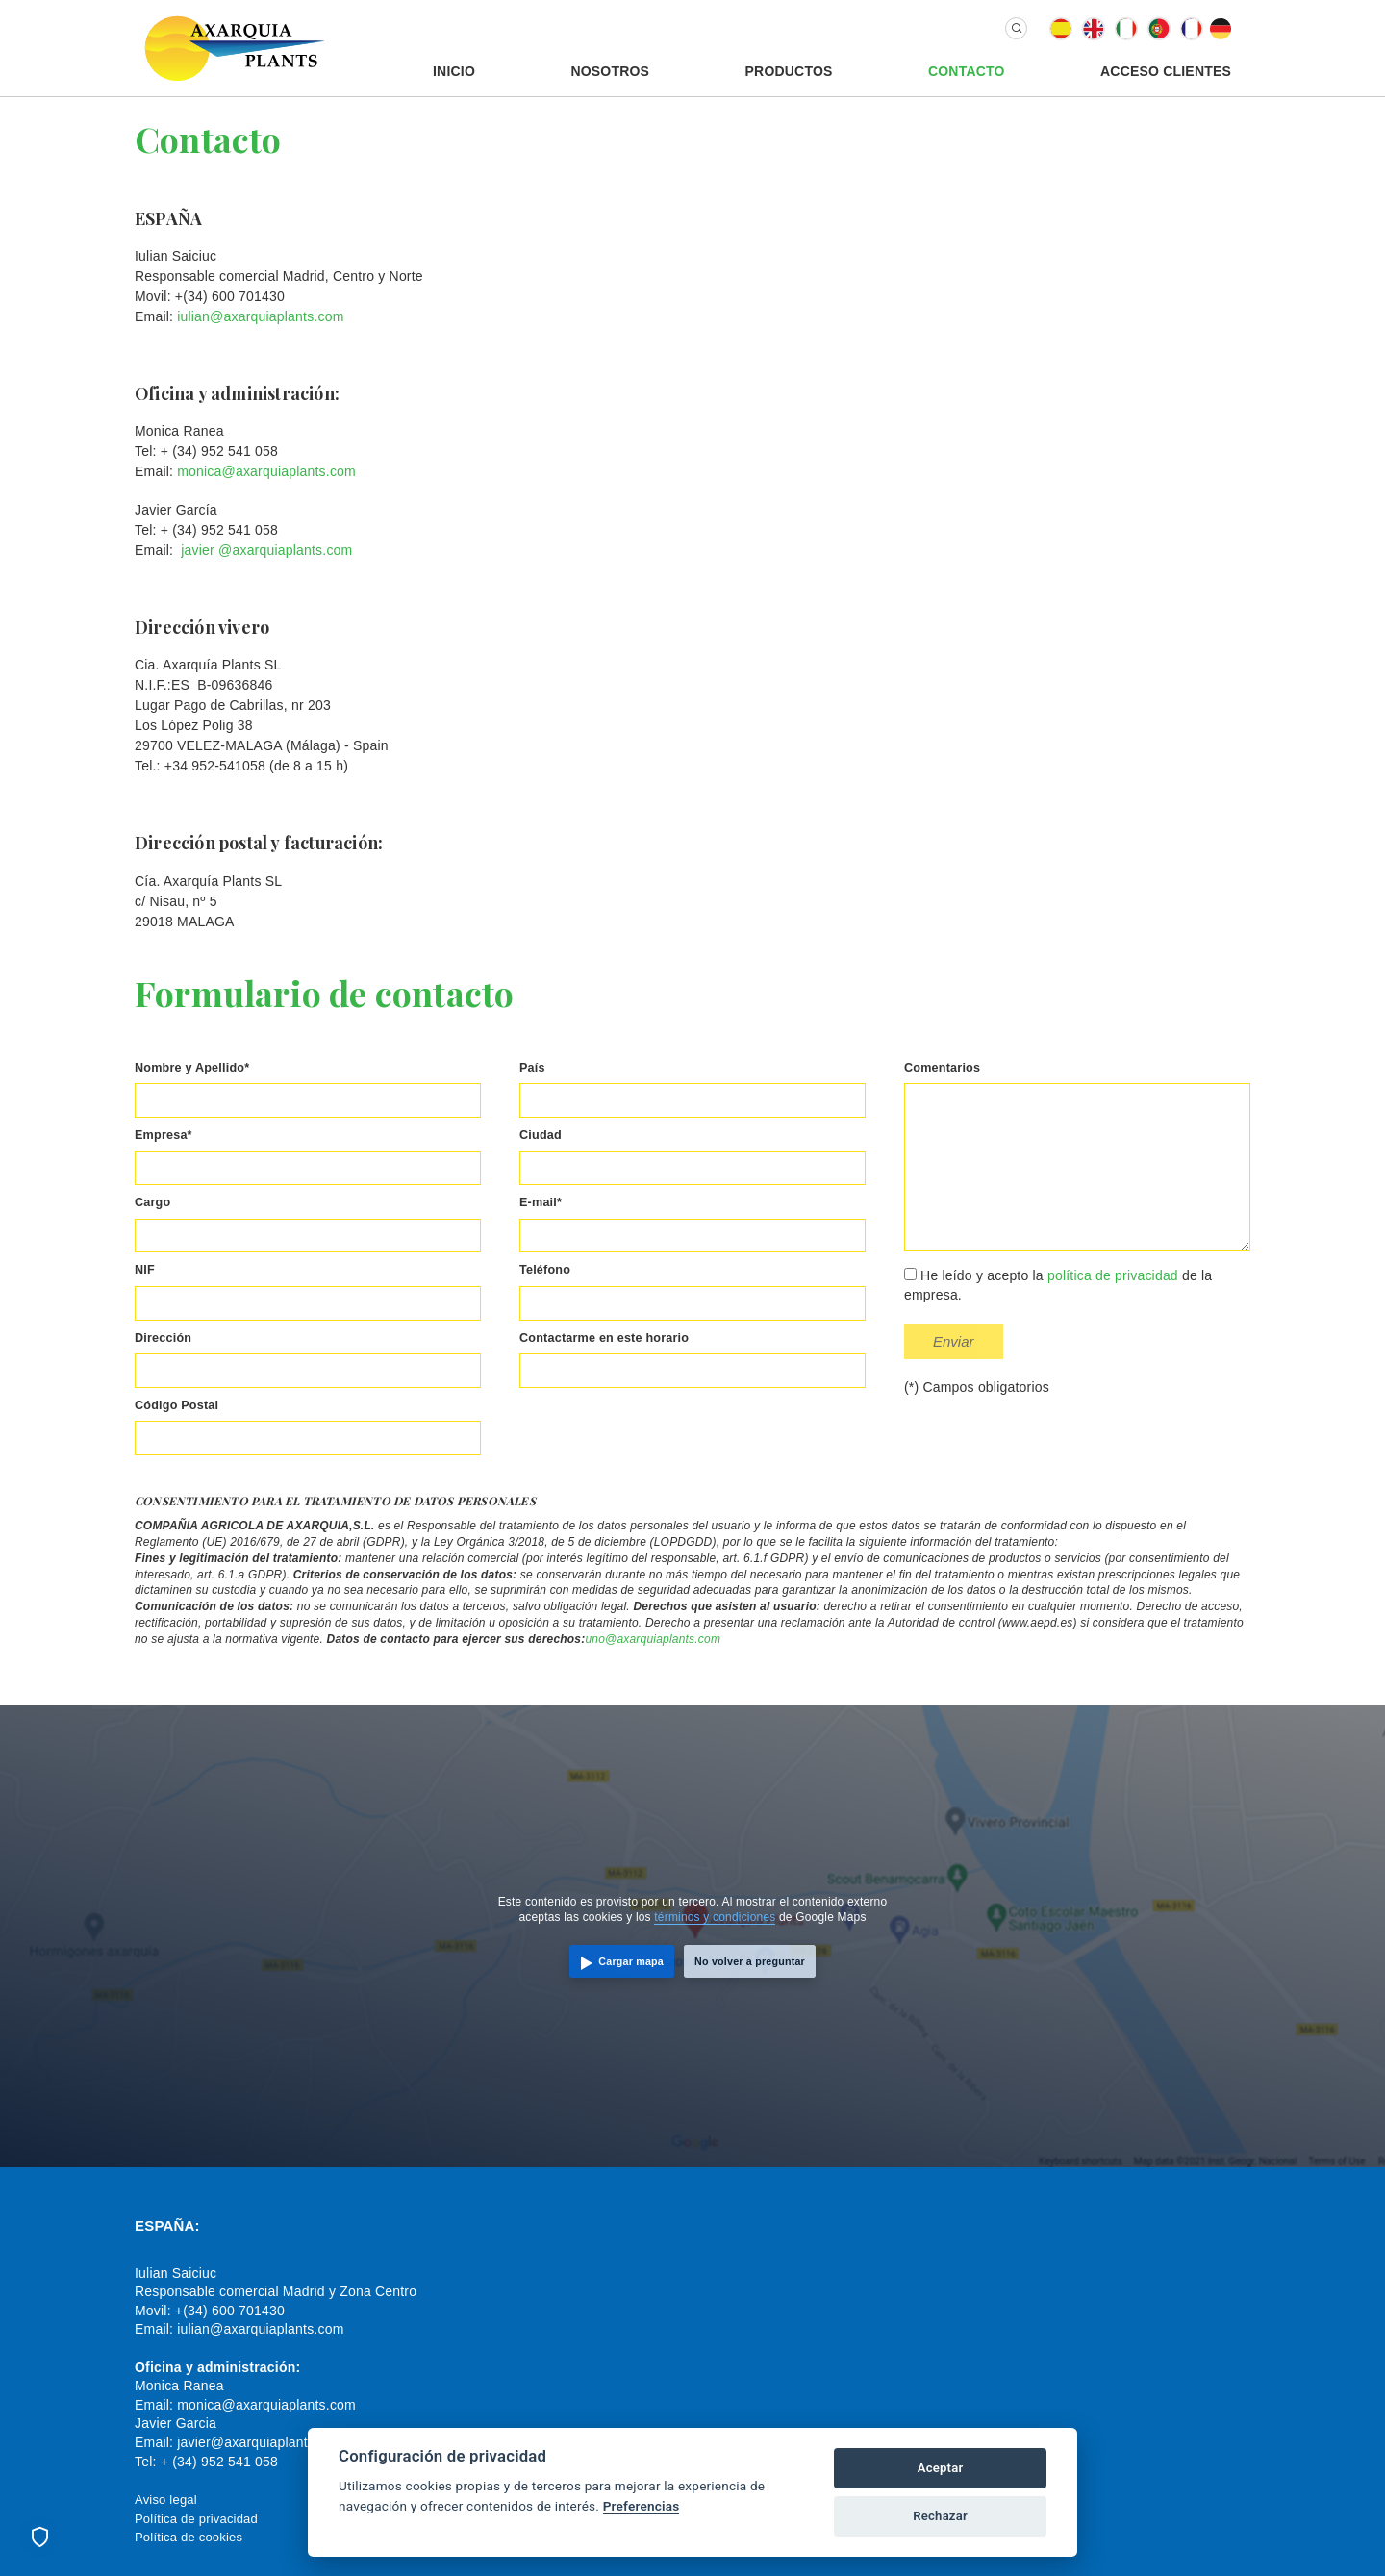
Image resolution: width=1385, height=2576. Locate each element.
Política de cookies (188, 2537)
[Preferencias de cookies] (39, 2536)
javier (197, 550)
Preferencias (641, 2505)
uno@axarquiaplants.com (652, 1639)
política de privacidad (1112, 1275)
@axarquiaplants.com (285, 550)
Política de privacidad (196, 2519)
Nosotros (609, 71)
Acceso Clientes (1165, 71)
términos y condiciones (714, 1917)
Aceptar (941, 2468)
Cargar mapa (631, 1961)
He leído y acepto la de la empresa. (1058, 1285)
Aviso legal (166, 2499)
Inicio (454, 71)
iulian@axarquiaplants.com (260, 316)
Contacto (966, 71)
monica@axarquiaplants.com (266, 471)
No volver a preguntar (749, 1961)
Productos (789, 71)
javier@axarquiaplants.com (260, 2442)
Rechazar (940, 2516)
